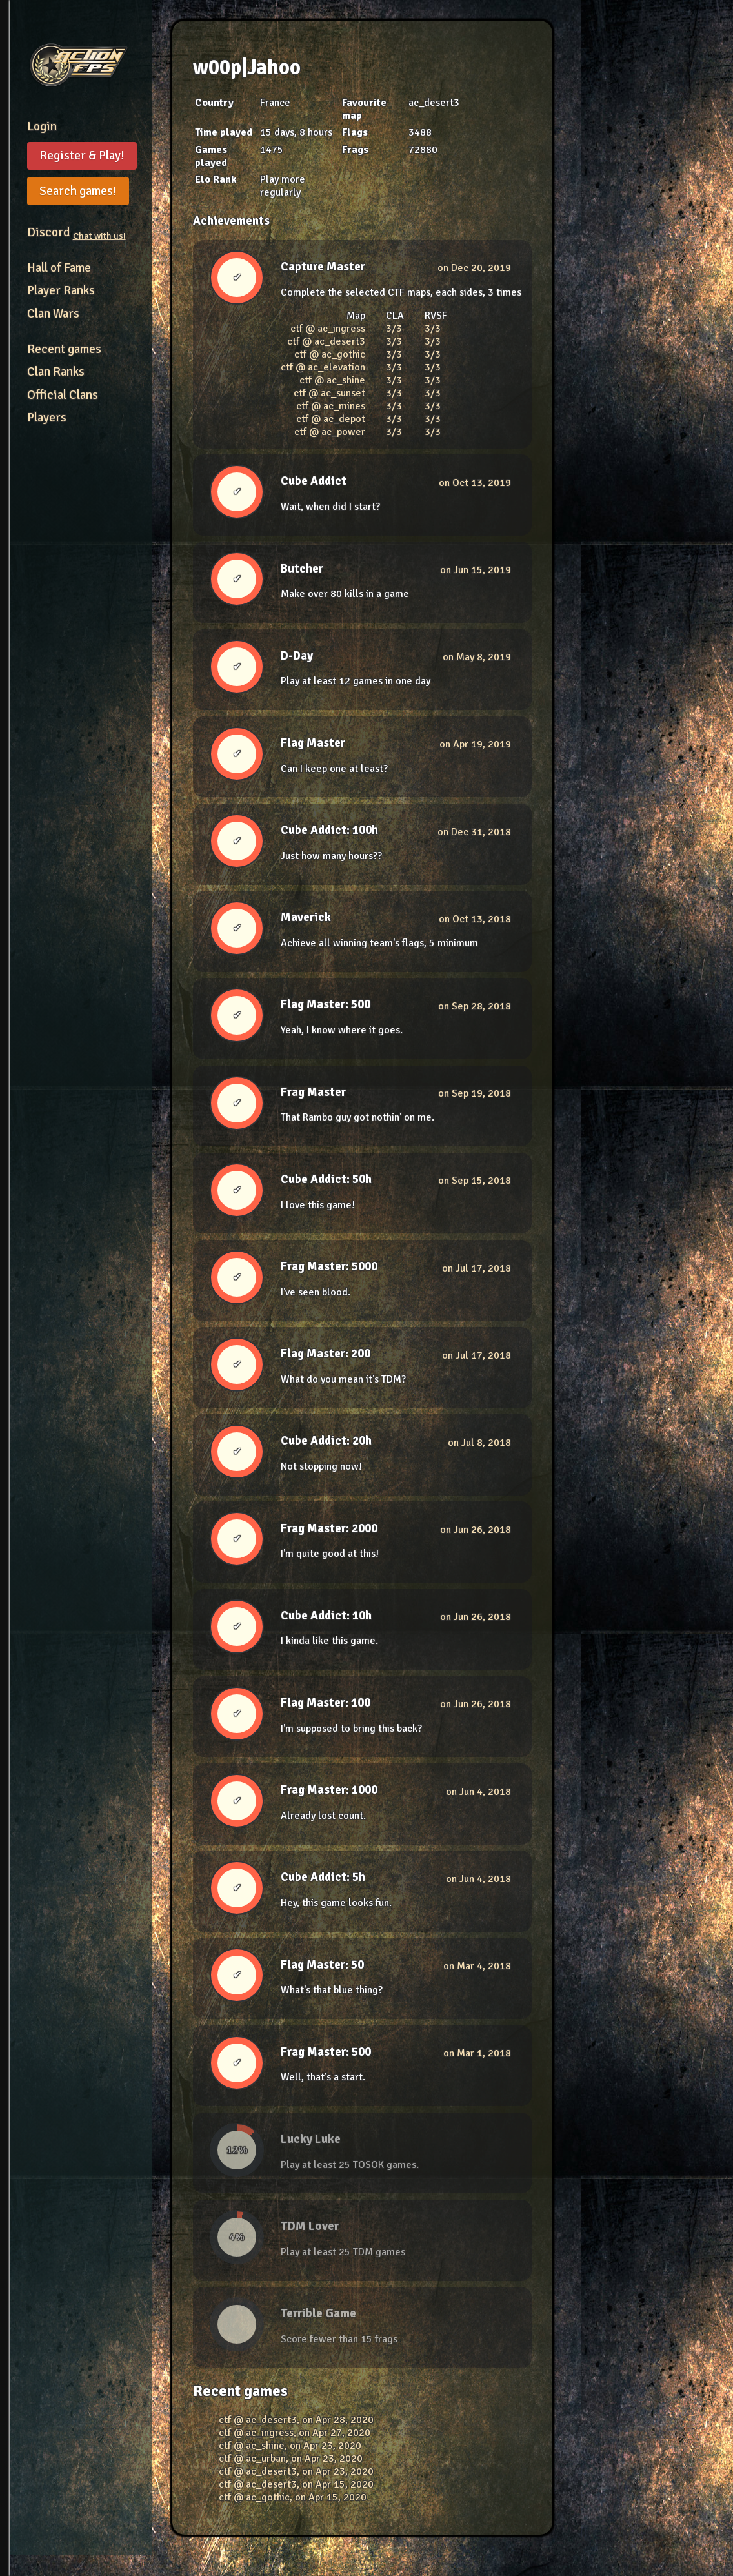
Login (42, 126)
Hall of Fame (59, 268)
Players (46, 417)
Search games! (78, 191)
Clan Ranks (56, 372)
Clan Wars (53, 313)
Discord (76, 232)
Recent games (64, 349)
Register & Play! (82, 155)
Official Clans (62, 395)
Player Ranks (61, 290)
